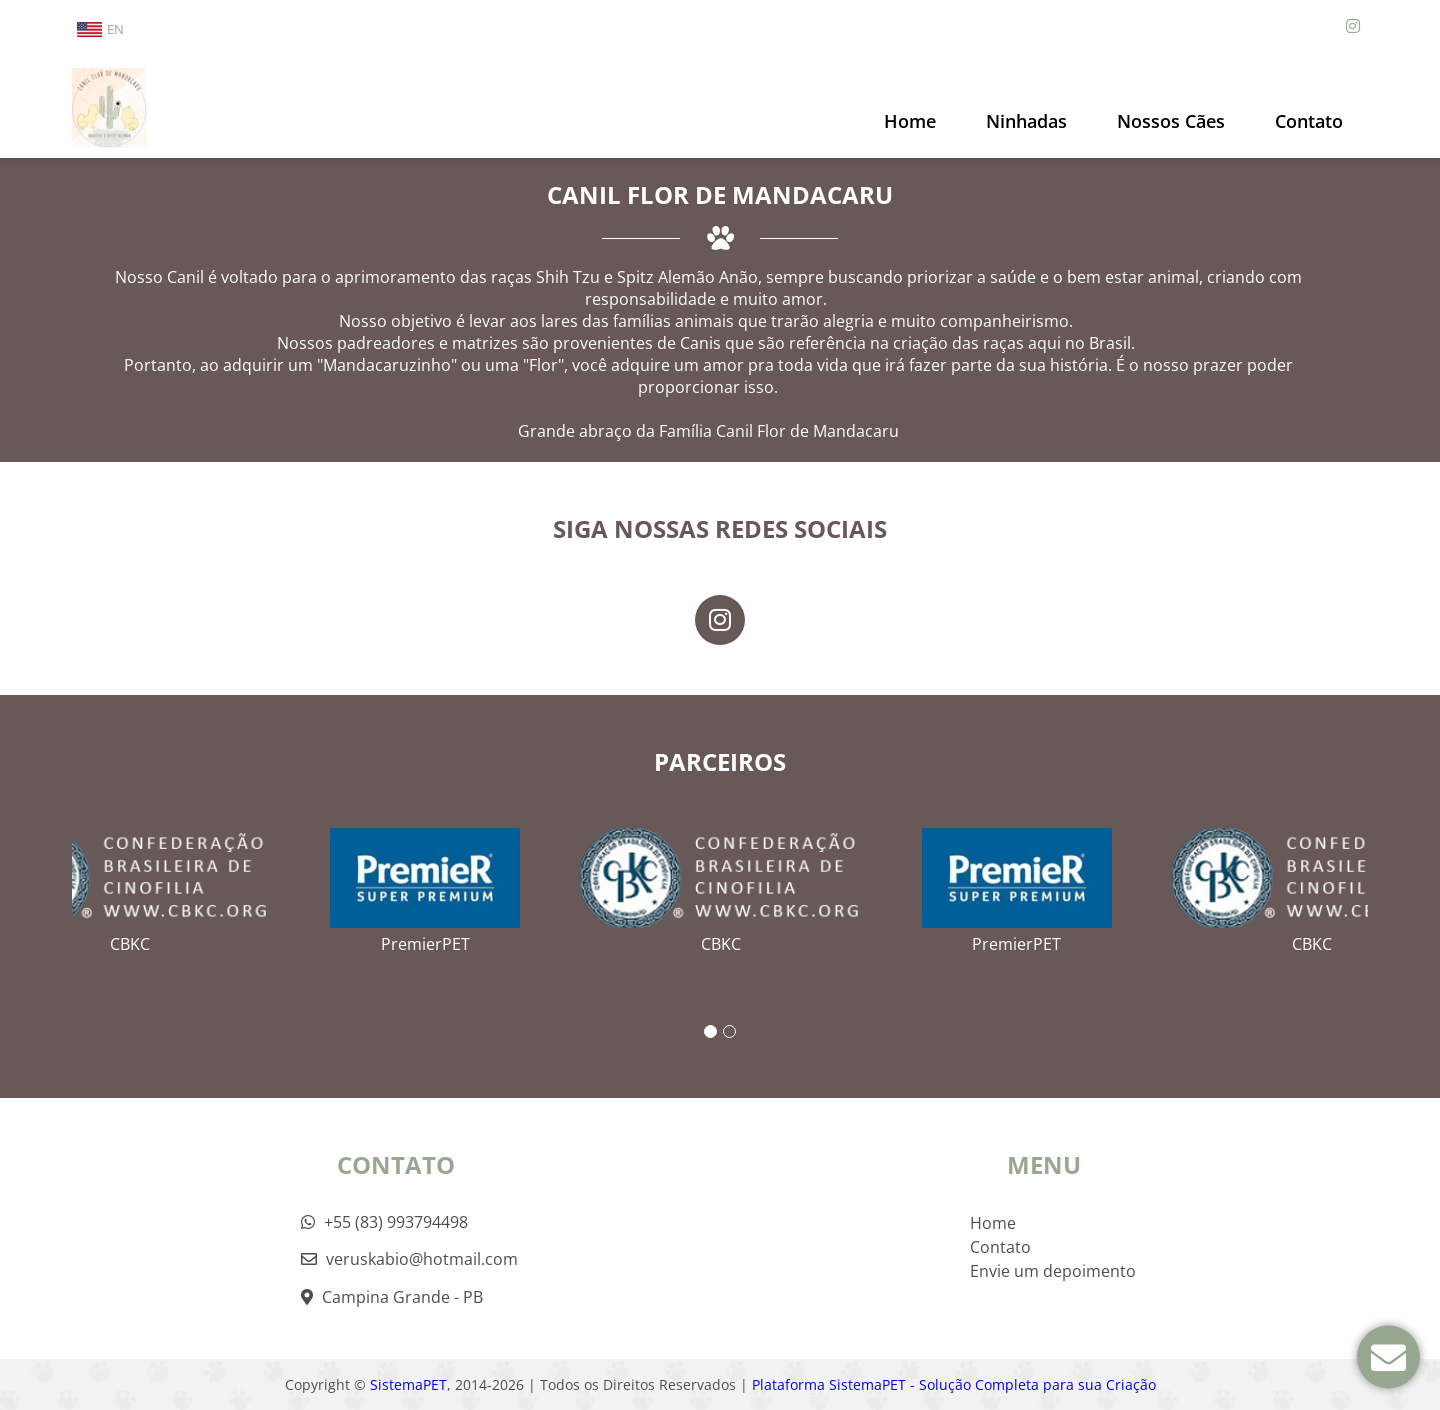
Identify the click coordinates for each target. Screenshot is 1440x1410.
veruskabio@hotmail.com (409, 1259)
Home (910, 121)
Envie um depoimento (1053, 1271)
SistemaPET (408, 1384)
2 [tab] (729, 1031)
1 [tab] (710, 1031)
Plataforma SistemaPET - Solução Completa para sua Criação (954, 1384)
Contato (1309, 121)
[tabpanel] (720, 883)
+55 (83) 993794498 (384, 1222)
